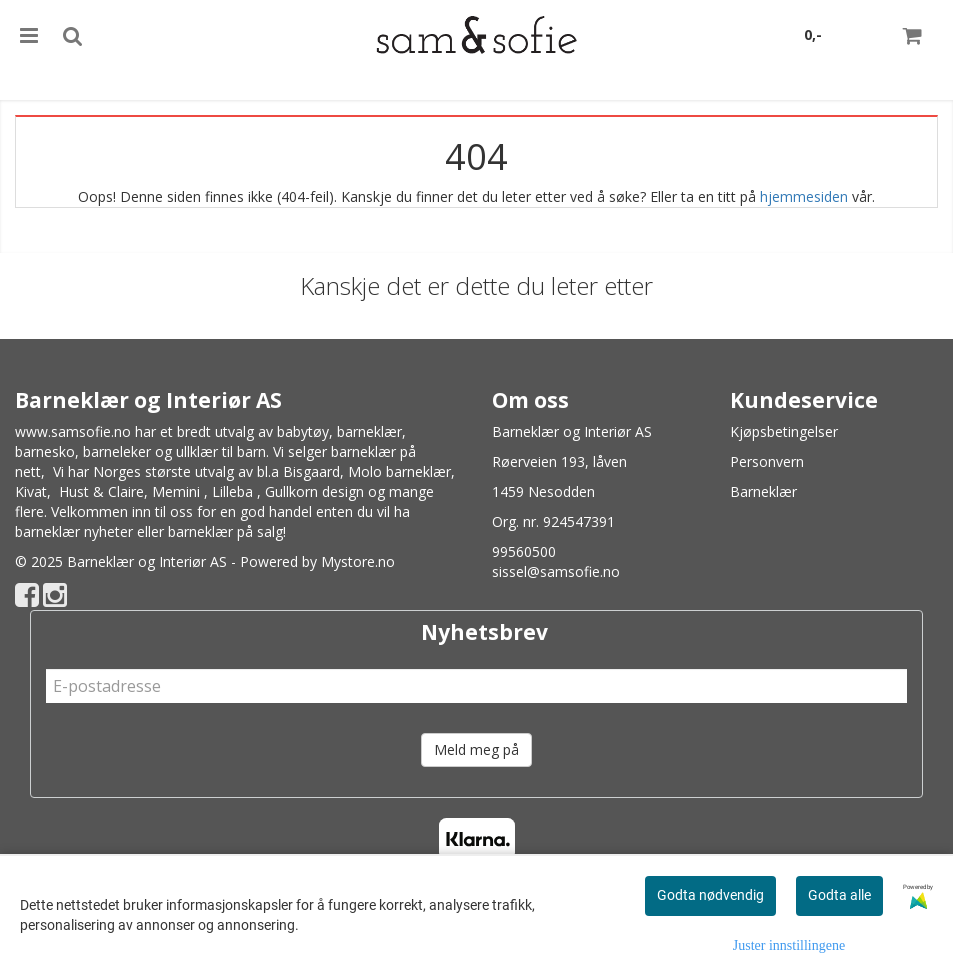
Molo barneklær (399, 471)
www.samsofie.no (73, 431)
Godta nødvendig (710, 895)
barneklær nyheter (74, 531)
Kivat (31, 491)
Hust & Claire (101, 491)
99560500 (524, 551)
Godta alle (839, 895)
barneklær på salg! (227, 531)
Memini (176, 491)
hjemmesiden (804, 196)
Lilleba (232, 491)
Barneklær (763, 491)
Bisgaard (311, 471)
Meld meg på (476, 749)
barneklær (369, 431)
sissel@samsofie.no (556, 571)
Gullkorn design (314, 491)
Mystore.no (358, 561)
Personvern (767, 461)
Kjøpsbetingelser (784, 431)
